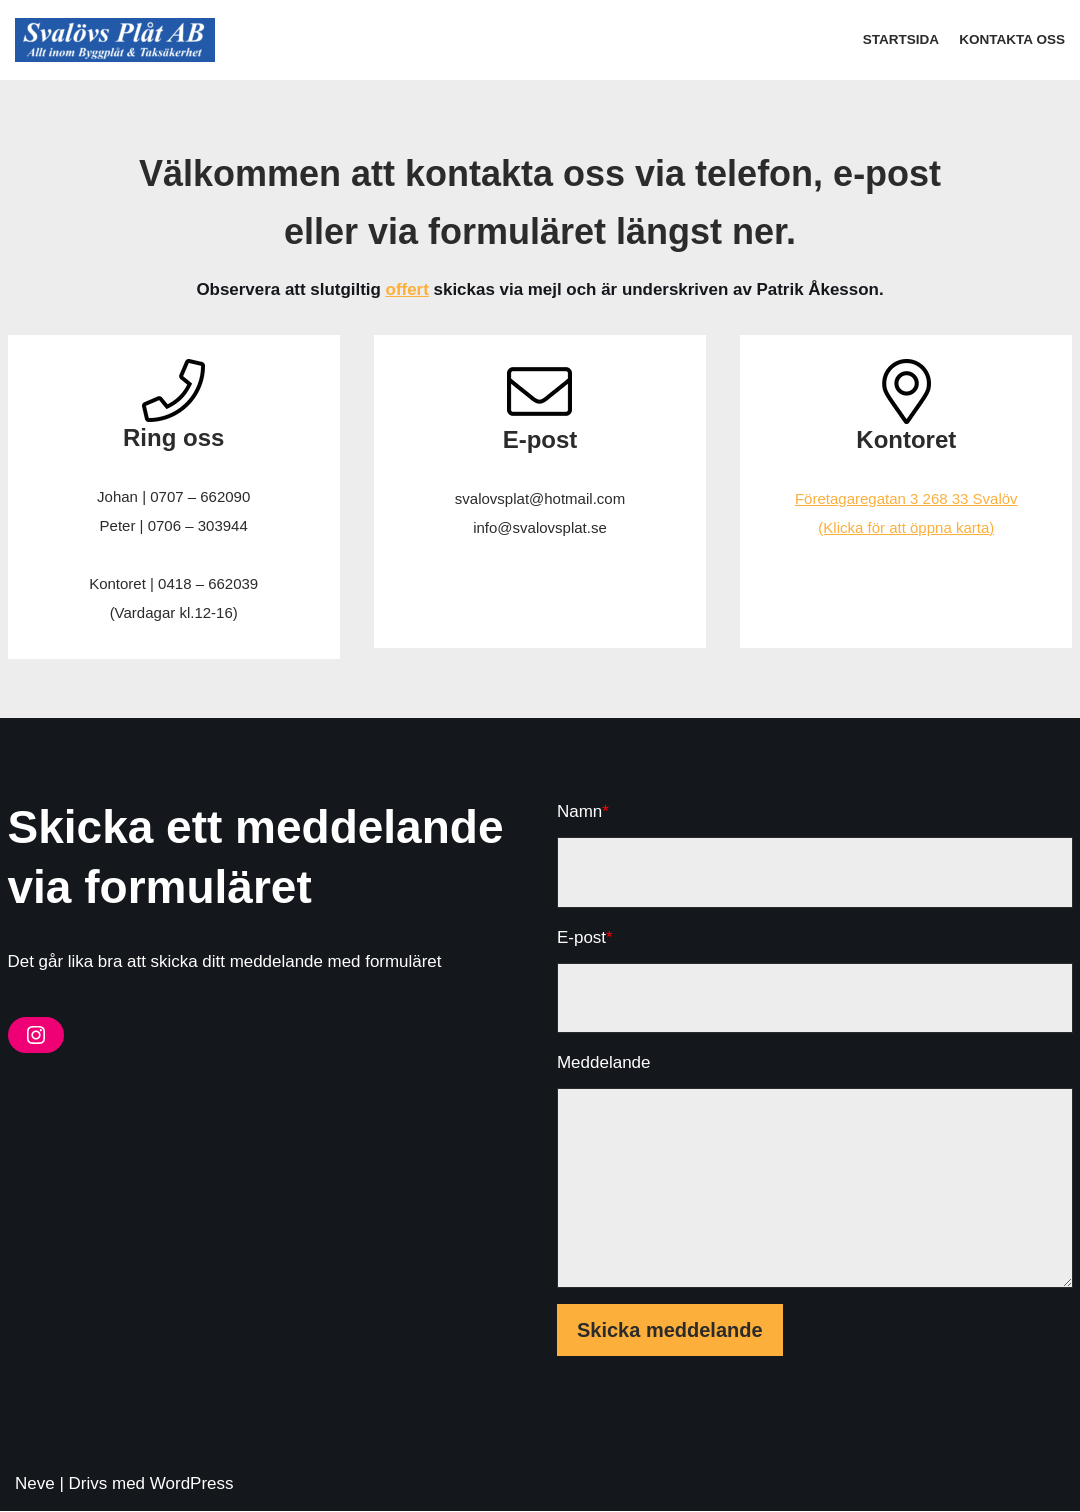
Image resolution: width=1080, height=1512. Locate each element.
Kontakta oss (1012, 39)
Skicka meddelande (670, 1331)
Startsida (900, 39)
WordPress (192, 1484)
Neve (35, 1484)
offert (406, 290)
